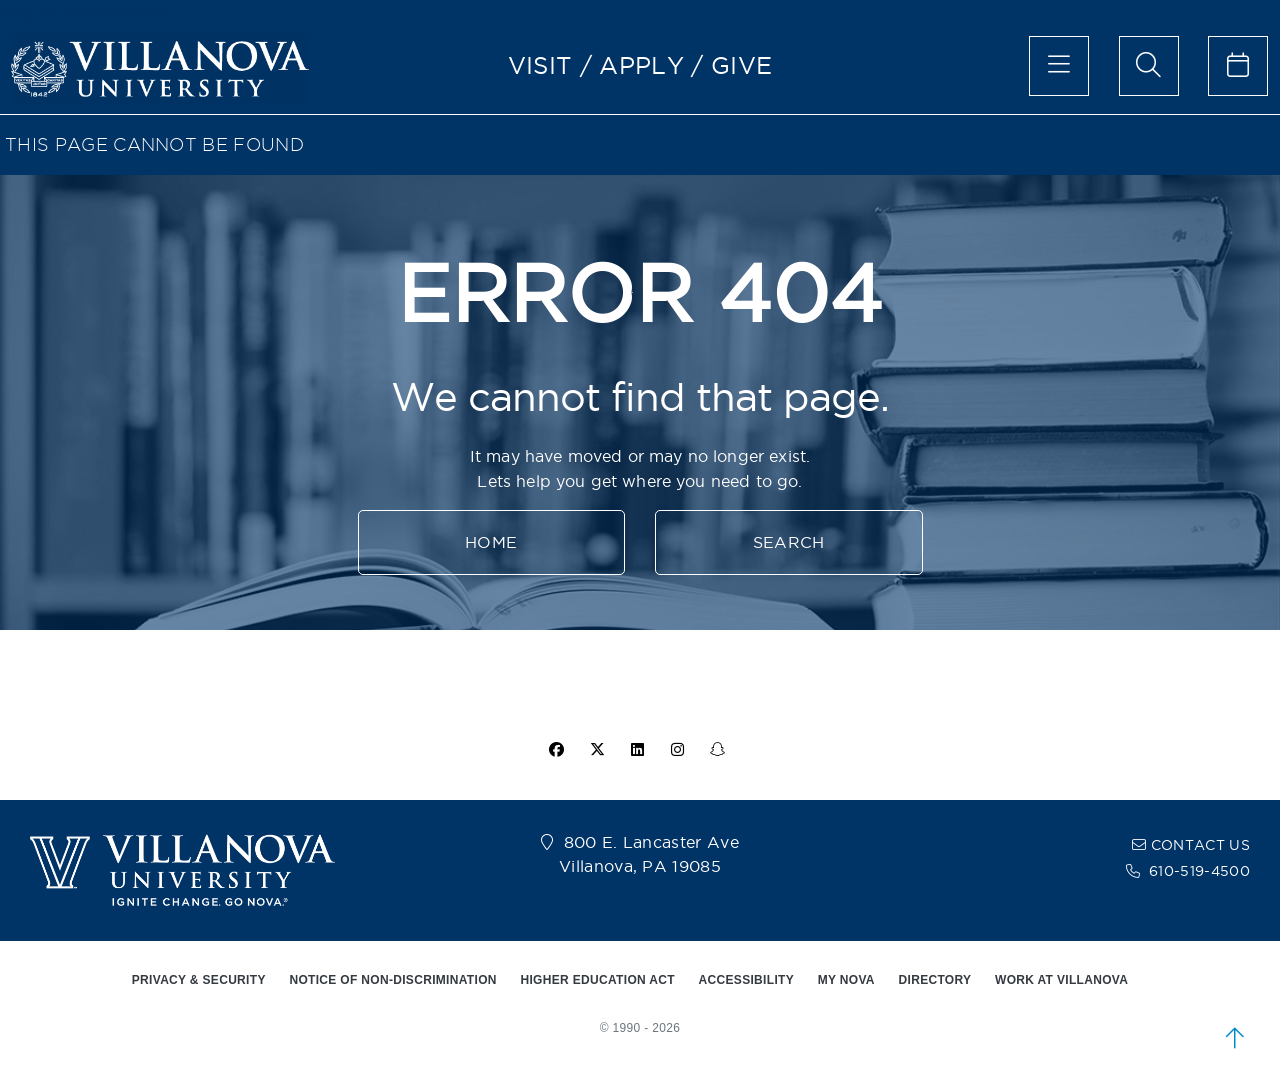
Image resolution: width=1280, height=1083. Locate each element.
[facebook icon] (557, 750)
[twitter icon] (597, 750)
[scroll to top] (1235, 1038)
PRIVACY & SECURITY (199, 980)
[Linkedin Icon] (638, 750)
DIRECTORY (935, 980)
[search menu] (1149, 66)
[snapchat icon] (718, 750)
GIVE (741, 65)
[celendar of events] (1238, 66)
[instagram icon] (678, 750)
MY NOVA (846, 980)
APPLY (641, 65)
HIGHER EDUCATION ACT (597, 980)
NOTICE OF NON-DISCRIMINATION (392, 980)
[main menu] (1059, 66)
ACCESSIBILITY (747, 980)
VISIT (540, 65)
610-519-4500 (1199, 871)
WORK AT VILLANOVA (1061, 980)
